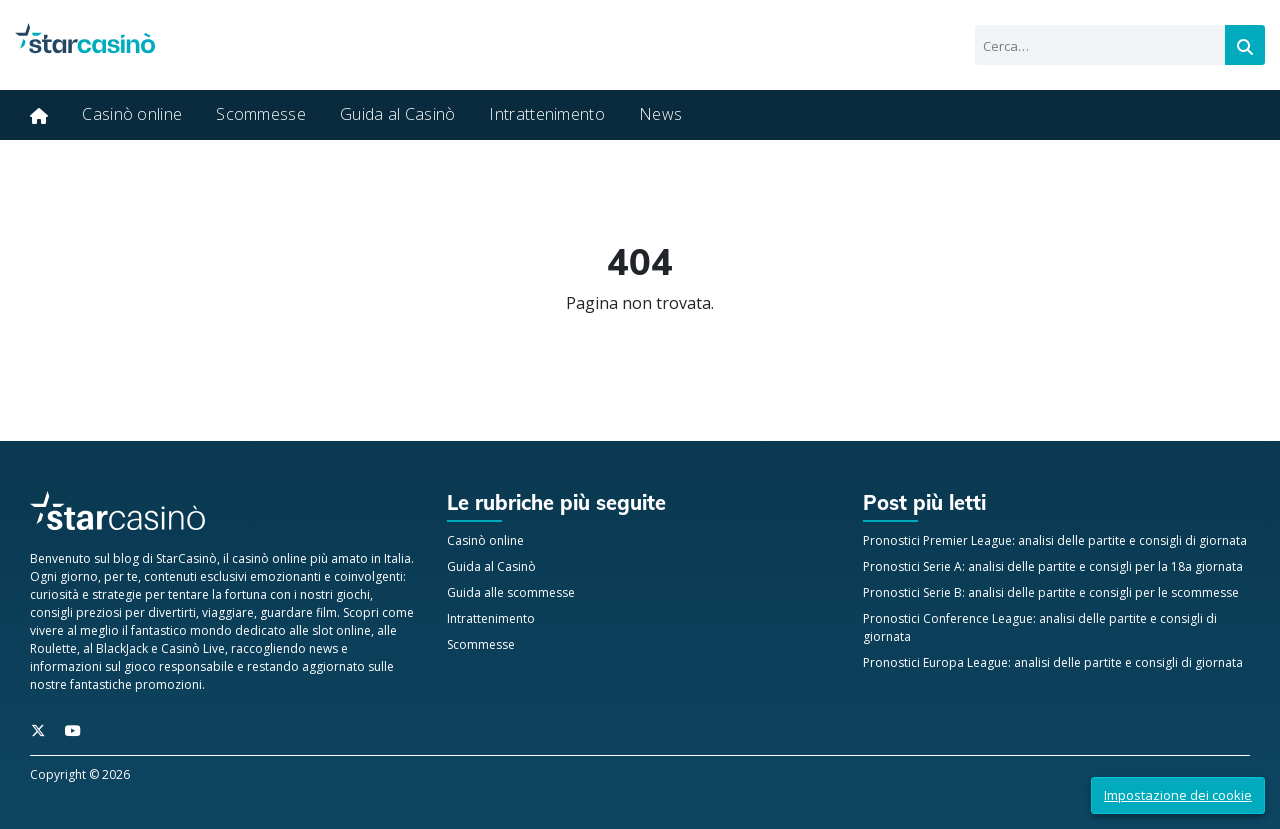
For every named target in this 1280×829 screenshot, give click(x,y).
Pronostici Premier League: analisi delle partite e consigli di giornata (1055, 540)
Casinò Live (193, 648)
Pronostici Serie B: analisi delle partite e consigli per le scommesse (1051, 592)
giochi (353, 594)
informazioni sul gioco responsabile (132, 666)
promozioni (168, 684)
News (660, 114)
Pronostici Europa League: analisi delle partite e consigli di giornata (1053, 662)
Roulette (53, 648)
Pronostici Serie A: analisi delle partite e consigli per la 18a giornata (1053, 566)
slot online (341, 630)
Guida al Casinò (398, 114)
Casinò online (132, 114)
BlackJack (122, 648)
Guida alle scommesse (511, 592)
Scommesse (261, 114)
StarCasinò (186, 558)
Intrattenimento (547, 114)
